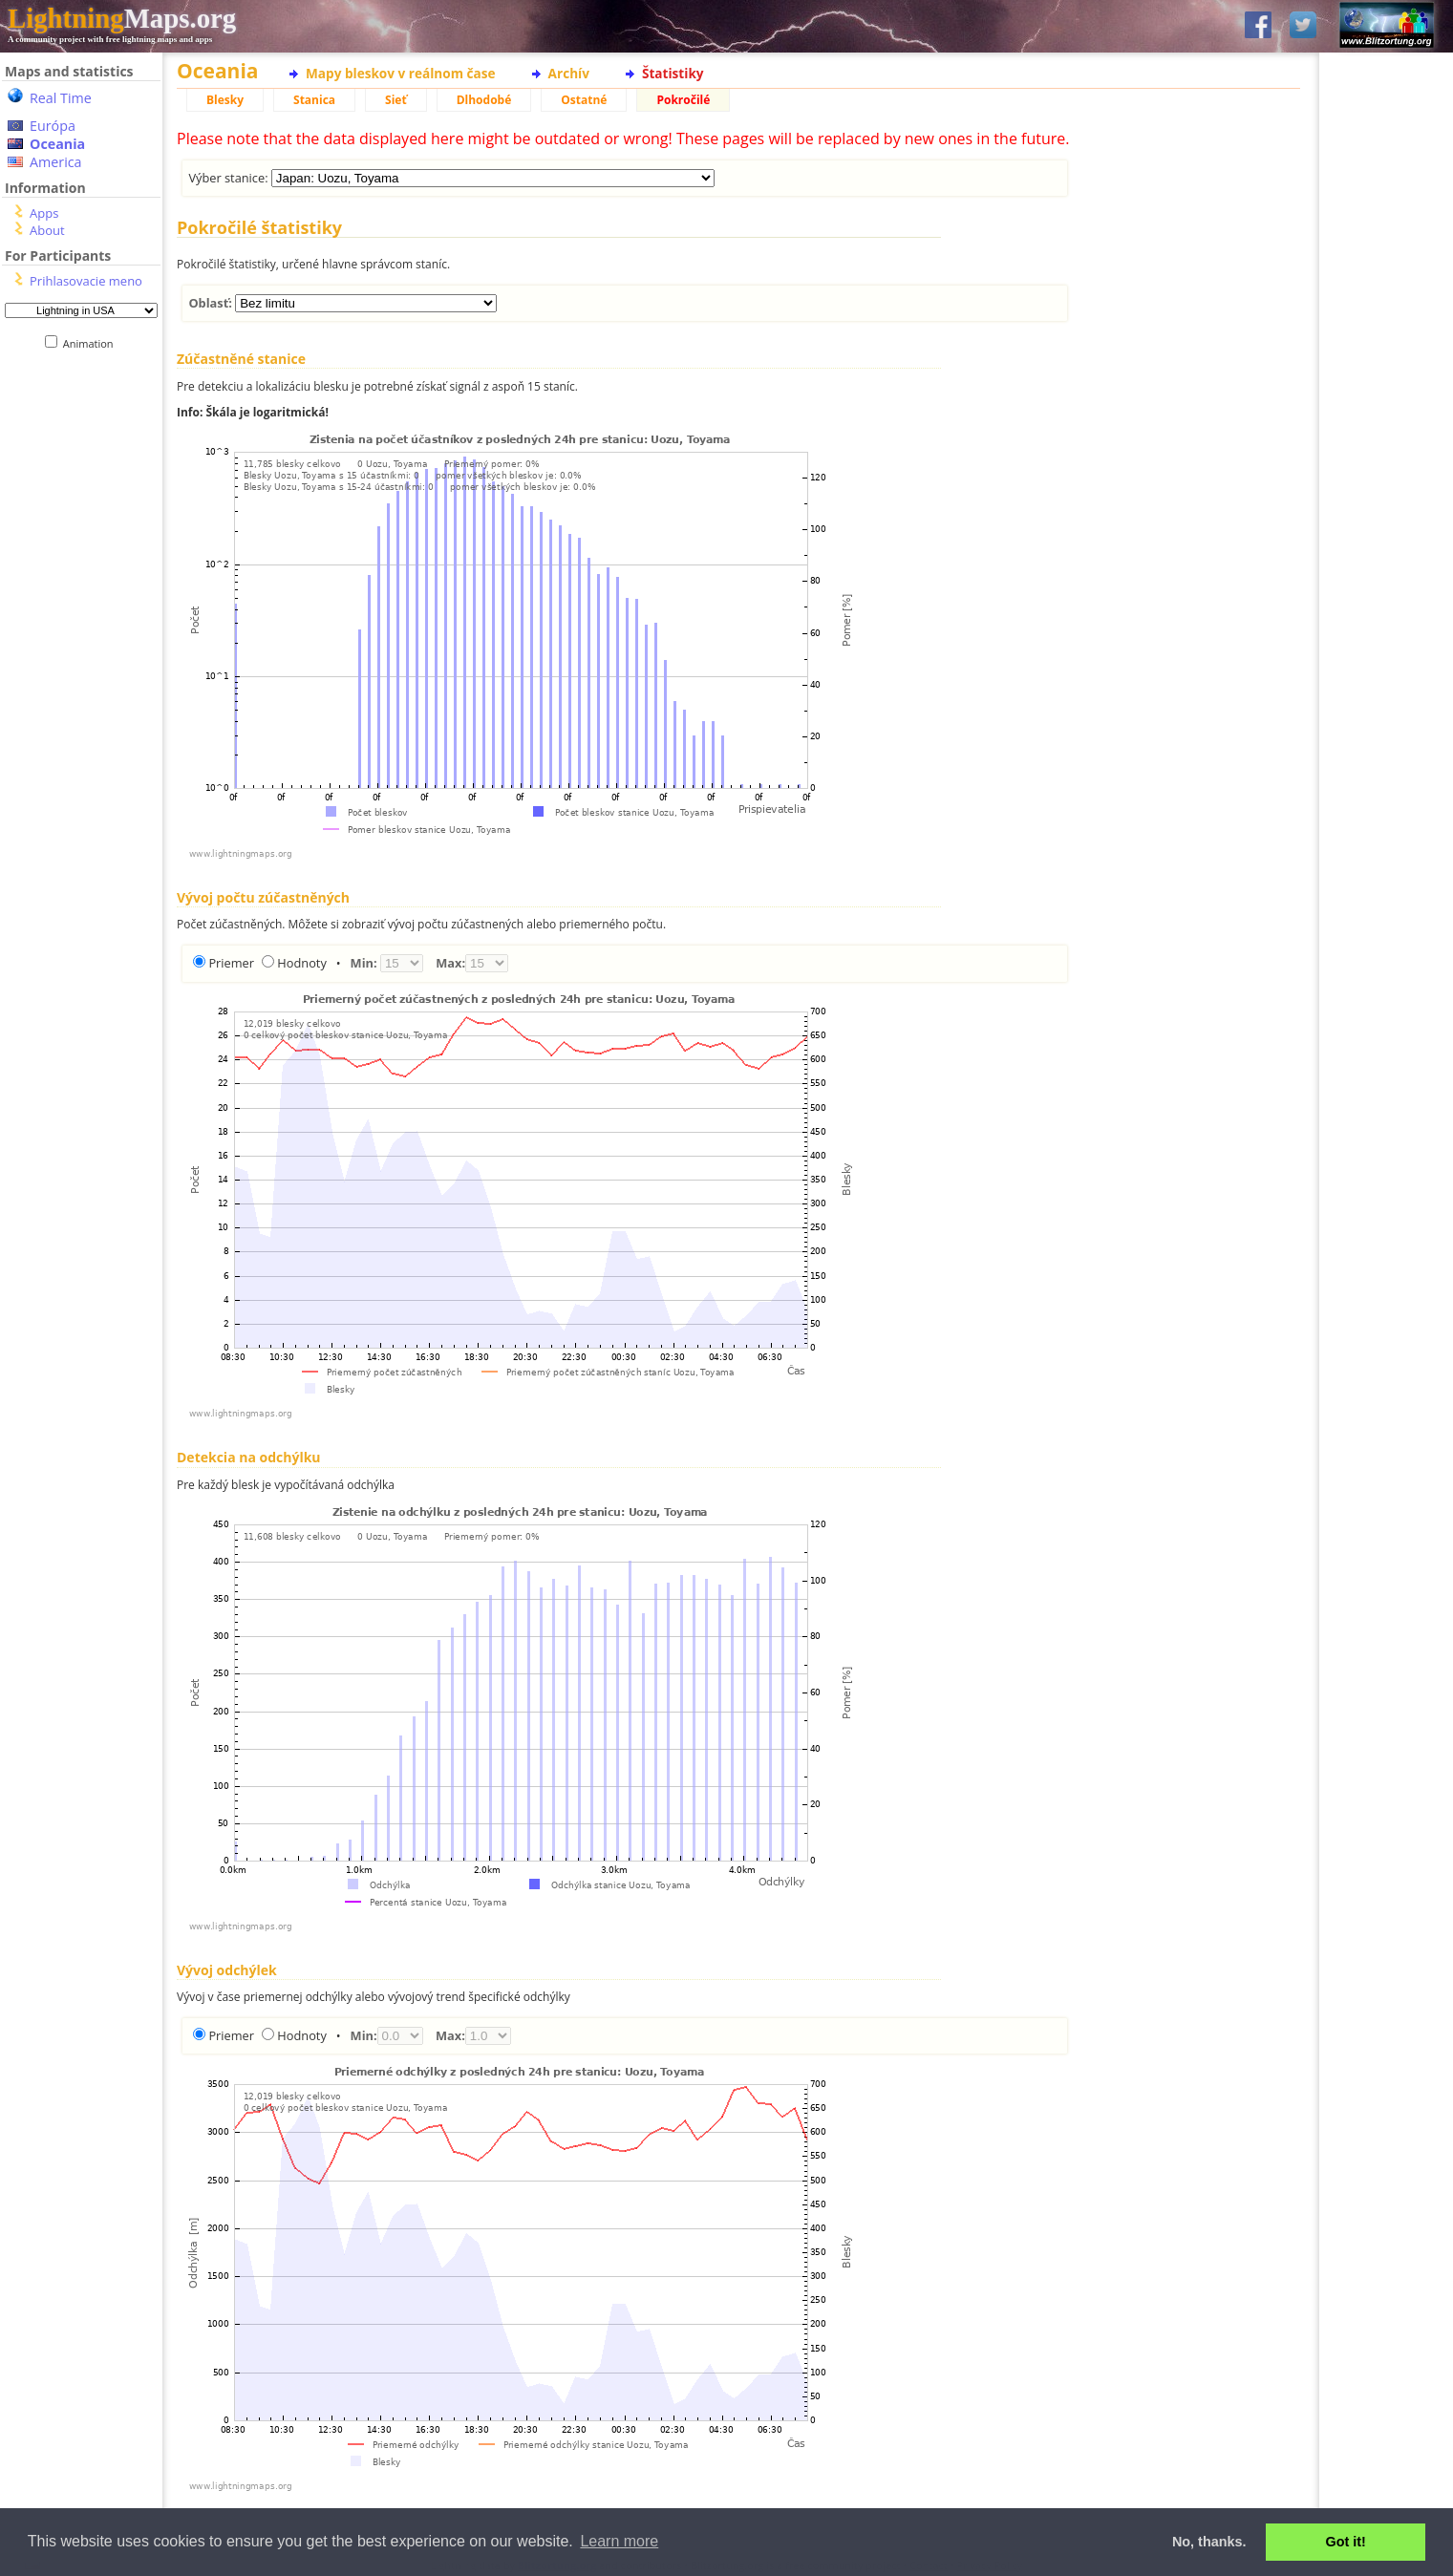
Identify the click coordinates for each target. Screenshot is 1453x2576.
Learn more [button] (619, 2541)
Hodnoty (301, 962)
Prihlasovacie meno (86, 280)
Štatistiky (673, 73)
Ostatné (584, 100)
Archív (568, 73)
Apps (44, 213)
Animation (92, 343)
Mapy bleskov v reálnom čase (401, 73)
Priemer (231, 962)
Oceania (57, 144)
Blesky (225, 100)
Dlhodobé (484, 100)
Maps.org (122, 18)
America (56, 162)
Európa (52, 126)
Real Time (61, 98)
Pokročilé (683, 100)
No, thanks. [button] (1209, 2541)
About (47, 230)
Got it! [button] (1346, 2541)
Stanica (314, 100)
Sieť (396, 100)
